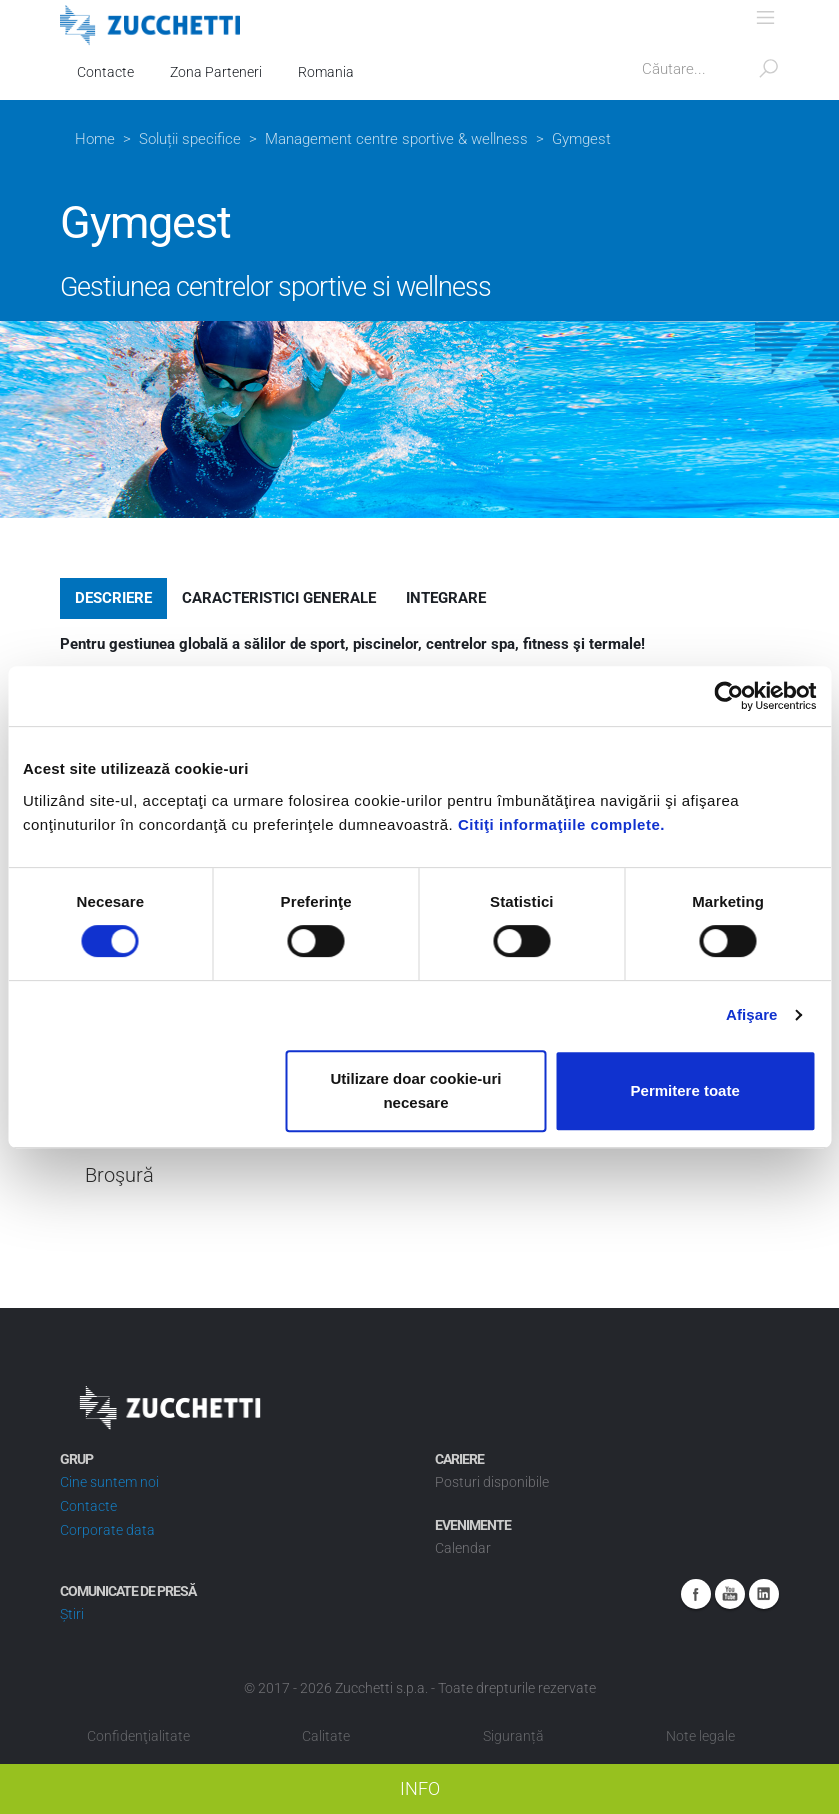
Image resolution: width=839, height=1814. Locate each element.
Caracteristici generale (279, 598)
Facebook (696, 1594)
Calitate (326, 1736)
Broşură (119, 1175)
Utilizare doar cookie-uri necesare (416, 1090)
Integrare (446, 598)
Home (95, 139)
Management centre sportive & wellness (396, 139)
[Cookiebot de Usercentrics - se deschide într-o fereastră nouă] (728, 696)
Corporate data (107, 1530)
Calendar (463, 1548)
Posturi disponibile (492, 1482)
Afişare (752, 1014)
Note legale (700, 1736)
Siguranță (513, 1736)
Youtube (730, 1594)
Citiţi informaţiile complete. (561, 824)
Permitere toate (685, 1090)
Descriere (113, 598)
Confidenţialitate (138, 1736)
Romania (326, 72)
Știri (72, 1614)
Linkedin (764, 1594)
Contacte (105, 72)
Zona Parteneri (216, 72)
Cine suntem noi (109, 1482)
